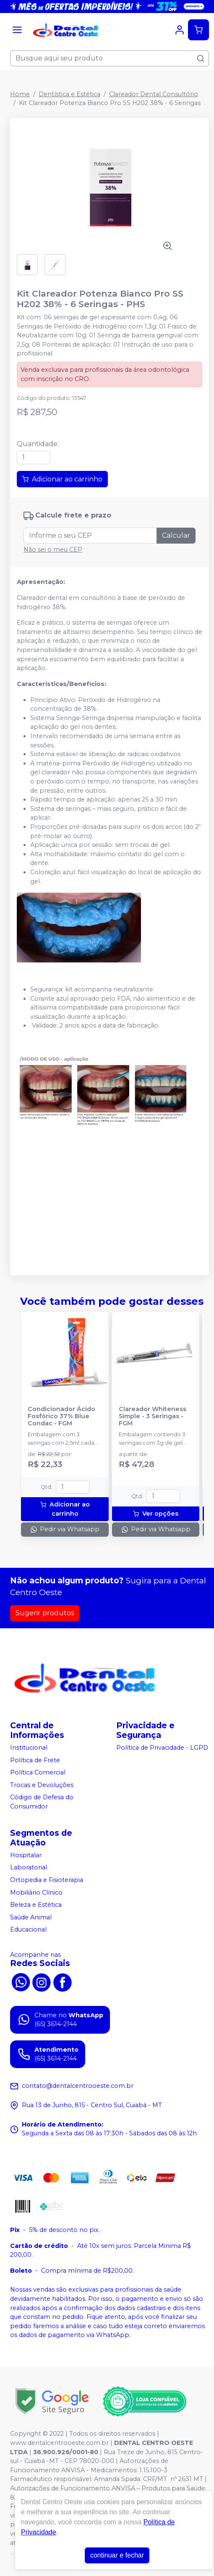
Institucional (28, 1747)
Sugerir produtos (45, 1613)
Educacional (28, 1930)
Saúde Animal (31, 1917)
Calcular (176, 535)
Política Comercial (37, 1772)
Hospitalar (26, 1855)
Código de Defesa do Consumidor (41, 1802)
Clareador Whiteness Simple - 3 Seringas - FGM (152, 1416)
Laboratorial (28, 1868)
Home (20, 94)
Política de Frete (35, 1760)
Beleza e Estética (36, 1904)
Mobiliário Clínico (36, 1892)
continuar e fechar (117, 2555)
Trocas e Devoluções (41, 1785)
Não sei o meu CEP (52, 549)
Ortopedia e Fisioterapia (46, 1880)
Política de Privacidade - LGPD (162, 1747)
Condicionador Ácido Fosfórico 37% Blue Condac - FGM (61, 1416)
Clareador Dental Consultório (153, 94)
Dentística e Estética (69, 94)
